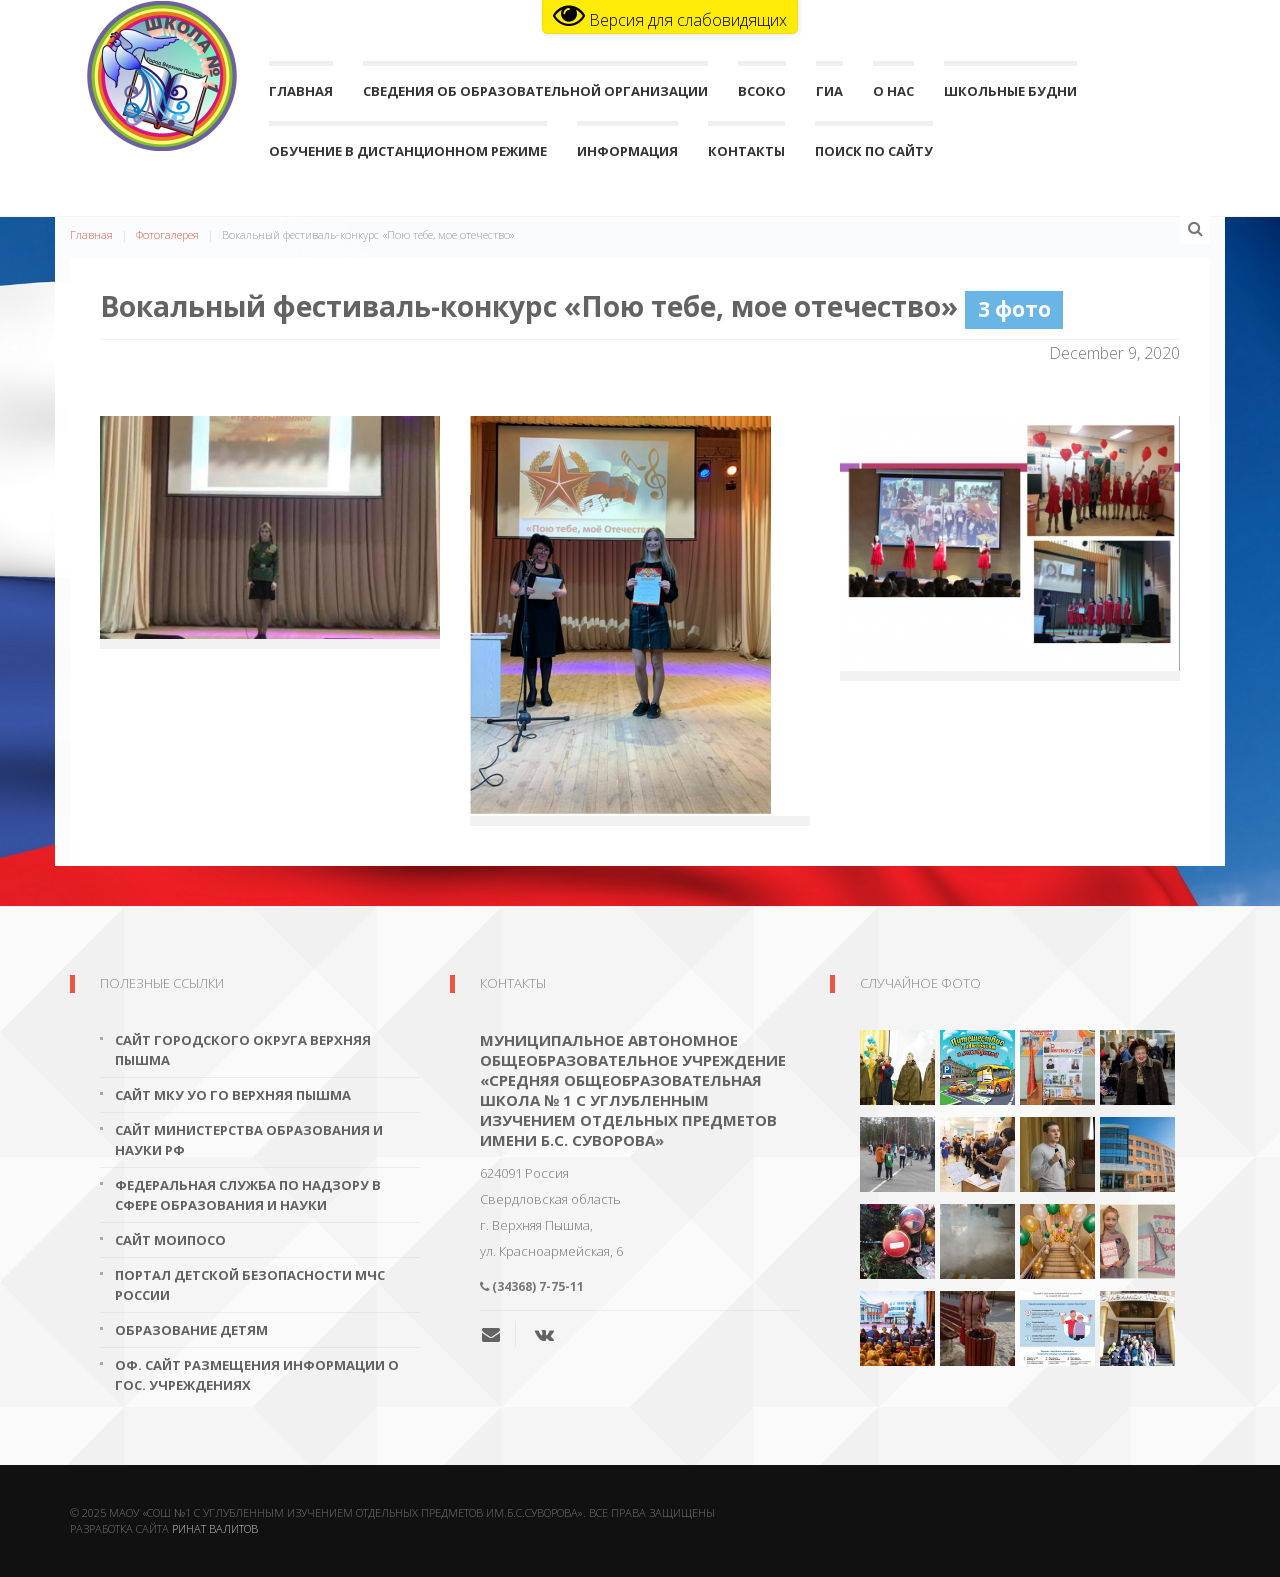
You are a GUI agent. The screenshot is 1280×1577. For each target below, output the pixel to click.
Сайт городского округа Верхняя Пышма (243, 1050)
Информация (627, 155)
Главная (301, 95)
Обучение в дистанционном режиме (408, 155)
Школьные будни (1010, 95)
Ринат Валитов (215, 1528)
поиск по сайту (874, 155)
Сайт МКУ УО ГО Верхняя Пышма (233, 1095)
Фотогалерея (167, 234)
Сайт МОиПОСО (170, 1240)
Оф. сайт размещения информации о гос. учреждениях (257, 1375)
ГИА (829, 95)
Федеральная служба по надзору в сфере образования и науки (248, 1195)
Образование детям (191, 1330)
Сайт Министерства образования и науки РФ (249, 1140)
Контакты (746, 155)
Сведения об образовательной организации (535, 95)
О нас (893, 95)
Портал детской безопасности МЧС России (250, 1285)
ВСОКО (762, 95)
